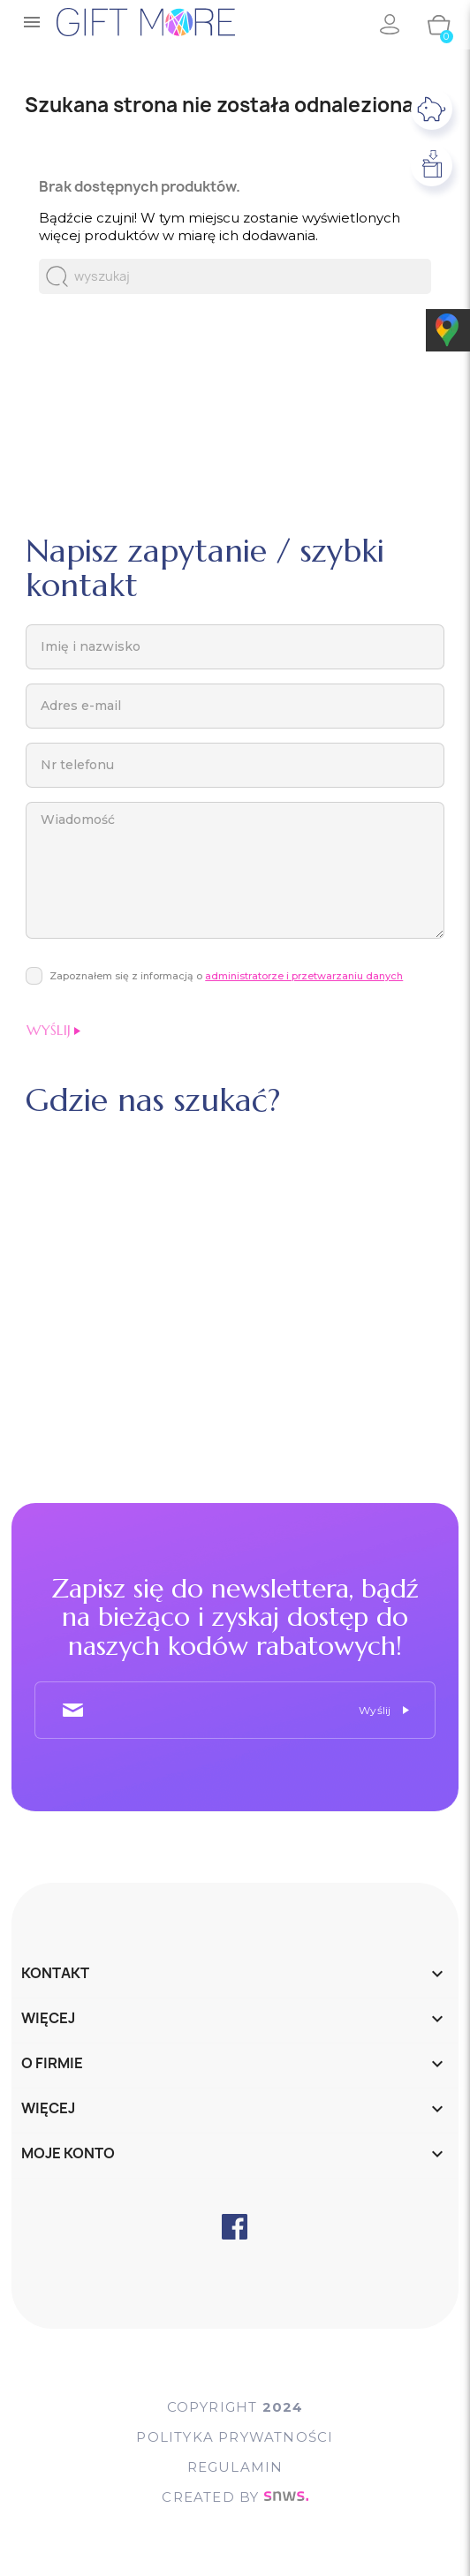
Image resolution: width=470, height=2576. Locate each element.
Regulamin (235, 2467)
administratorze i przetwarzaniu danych (304, 976)
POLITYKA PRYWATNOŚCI (234, 2437)
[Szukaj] (234, 276)
